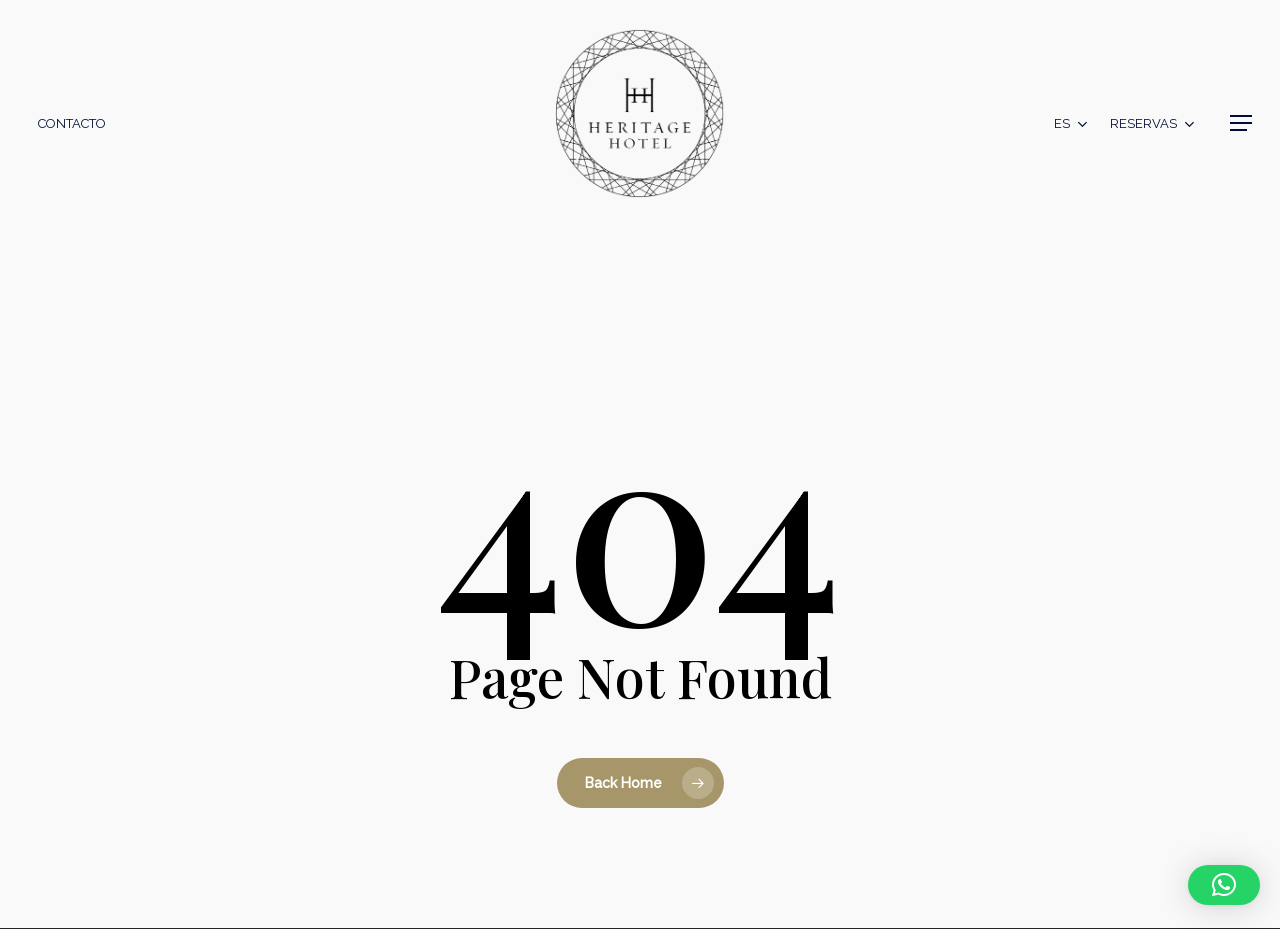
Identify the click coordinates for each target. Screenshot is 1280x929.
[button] (1241, 123)
